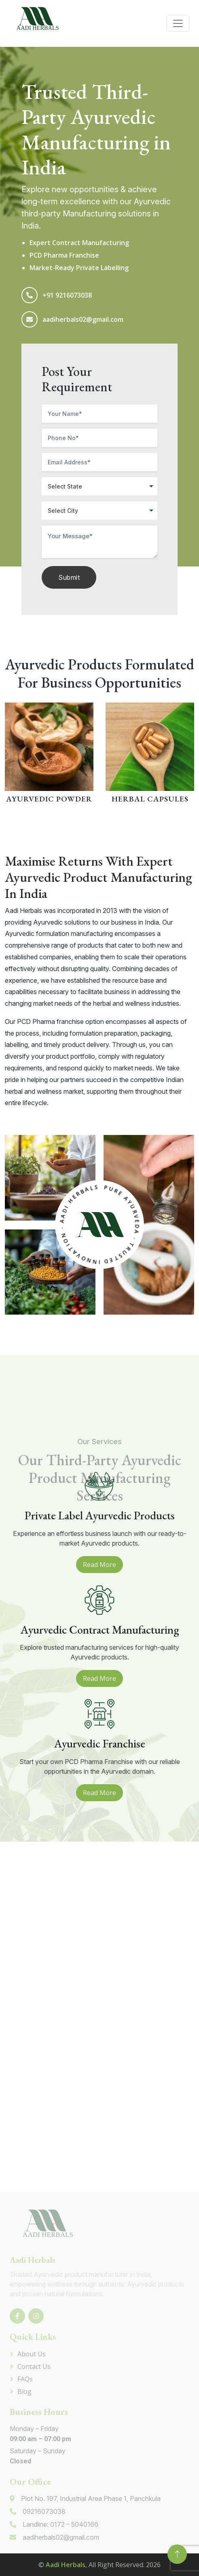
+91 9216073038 (67, 295)
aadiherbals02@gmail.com (82, 319)
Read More (99, 1564)
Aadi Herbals (65, 2564)
